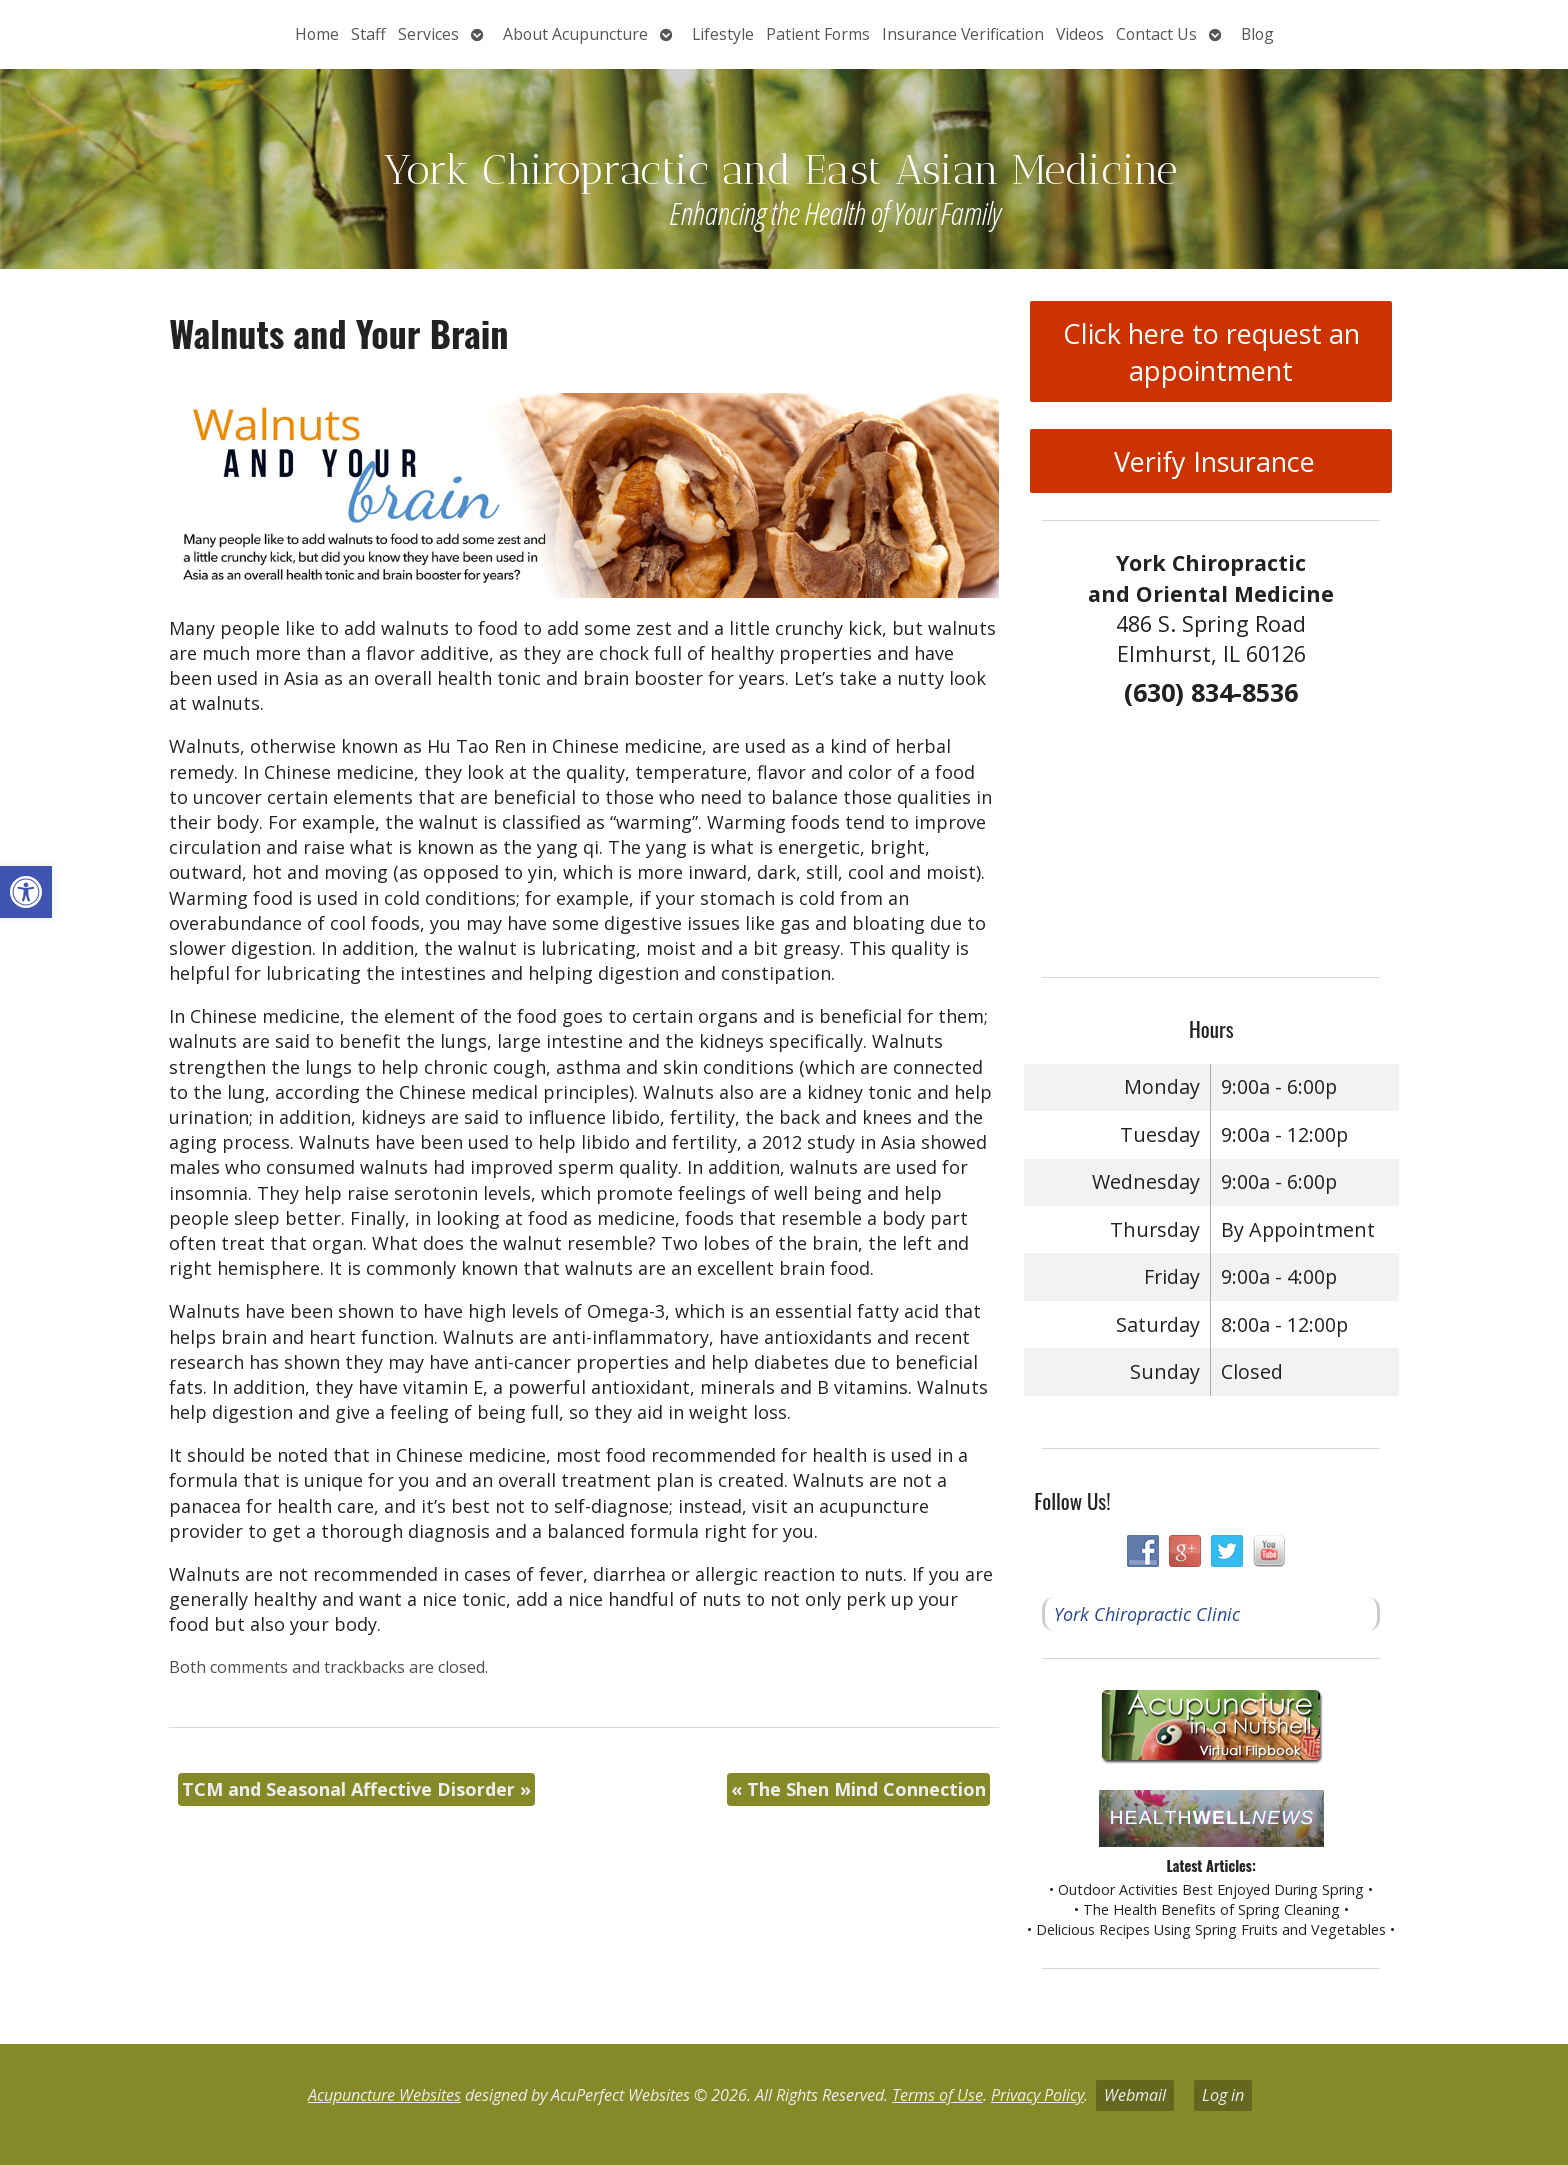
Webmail (1135, 2095)
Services (428, 34)
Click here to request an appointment (1211, 352)
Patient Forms (818, 34)
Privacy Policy (1037, 2095)
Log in (1223, 2095)
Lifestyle (723, 34)
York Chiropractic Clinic (1147, 1614)
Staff (368, 34)
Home (317, 34)
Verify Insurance (1211, 461)
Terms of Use (937, 2095)
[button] (26, 892)
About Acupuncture (575, 34)
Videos (1080, 34)
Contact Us (1156, 34)
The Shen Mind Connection (858, 1789)
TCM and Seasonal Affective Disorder (356, 1789)
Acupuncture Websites (384, 2095)
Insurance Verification (963, 34)
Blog (1257, 34)
